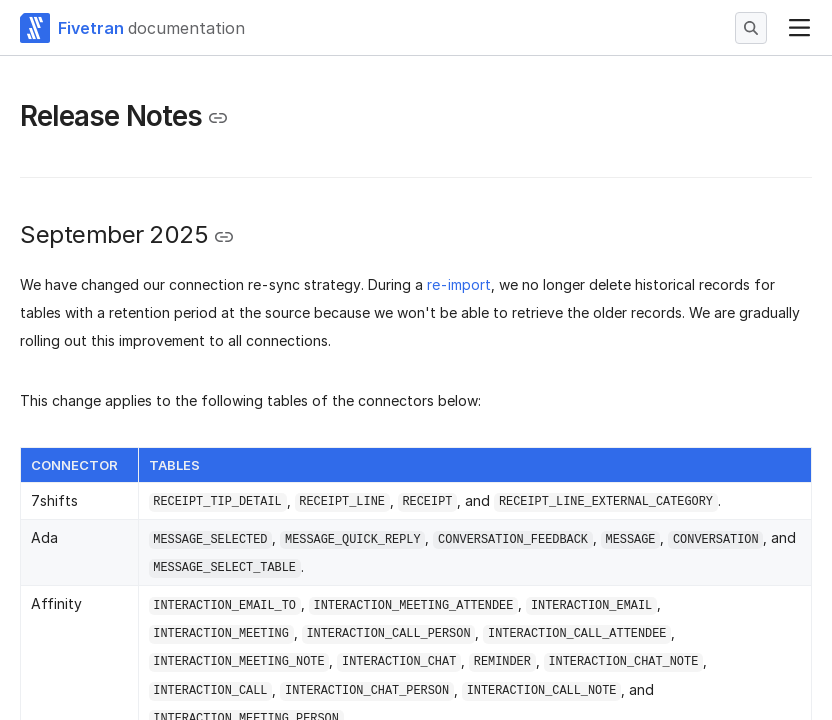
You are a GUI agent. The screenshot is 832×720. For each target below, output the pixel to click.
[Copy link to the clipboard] (218, 118)
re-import (459, 284)
